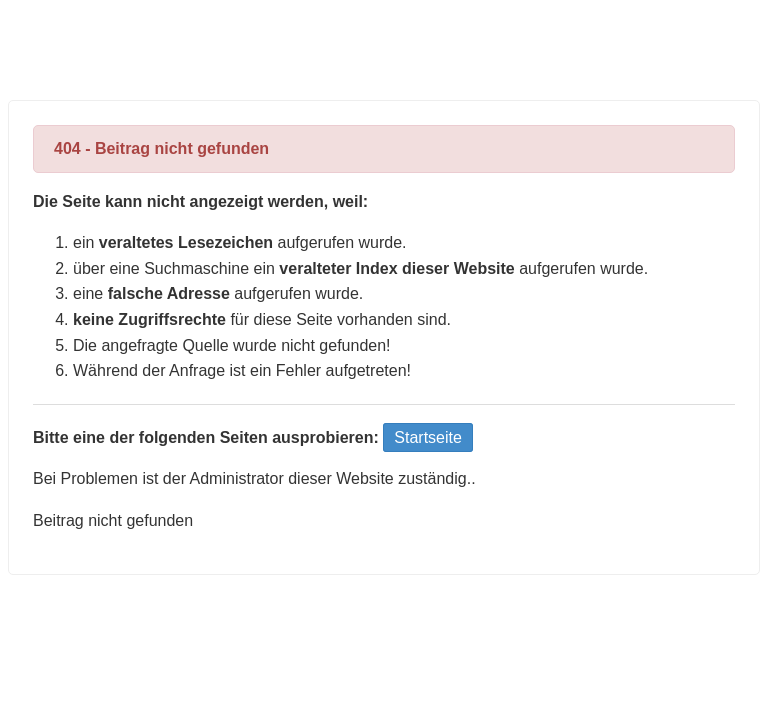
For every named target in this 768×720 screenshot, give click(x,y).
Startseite (428, 437)
